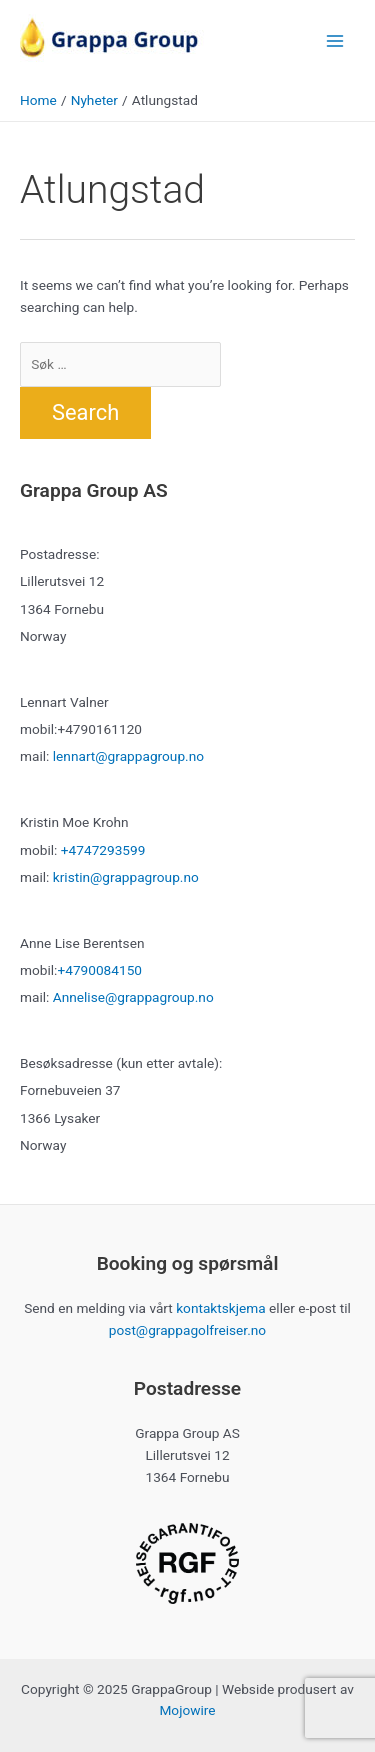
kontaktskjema (221, 1308)
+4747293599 (103, 850)
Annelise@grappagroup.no (133, 997)
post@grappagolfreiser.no (187, 1330)
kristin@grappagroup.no (126, 877)
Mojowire (187, 1710)
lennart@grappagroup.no (128, 756)
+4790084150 (99, 970)
